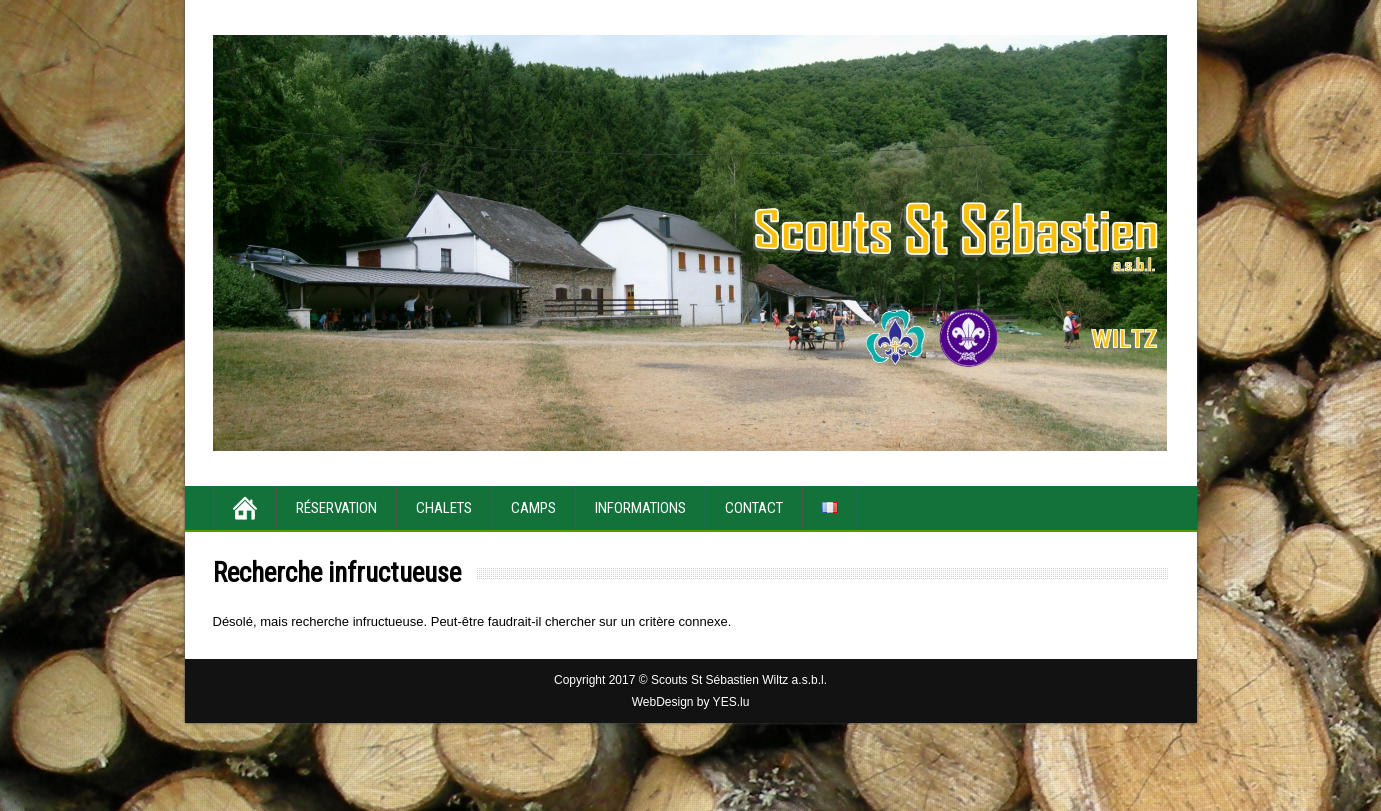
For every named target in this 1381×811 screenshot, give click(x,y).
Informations (640, 508)
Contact (754, 508)
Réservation (336, 508)
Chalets (444, 508)
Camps (533, 508)
